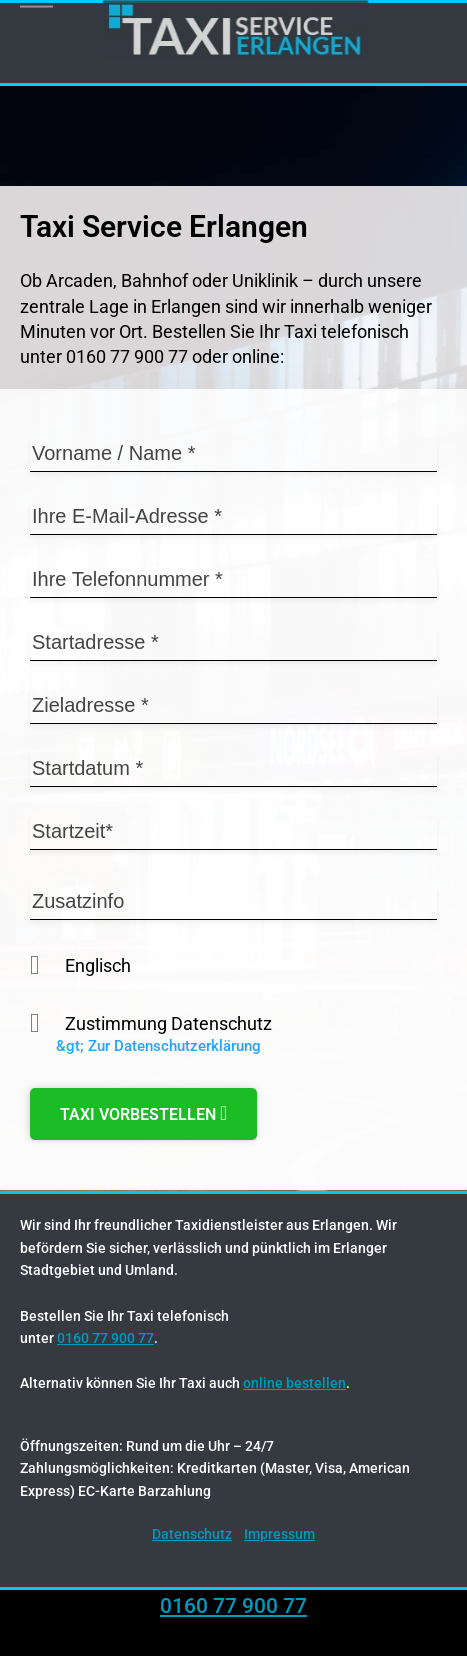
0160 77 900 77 (105, 1338)
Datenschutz (192, 1534)
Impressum (279, 1534)
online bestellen (294, 1383)
